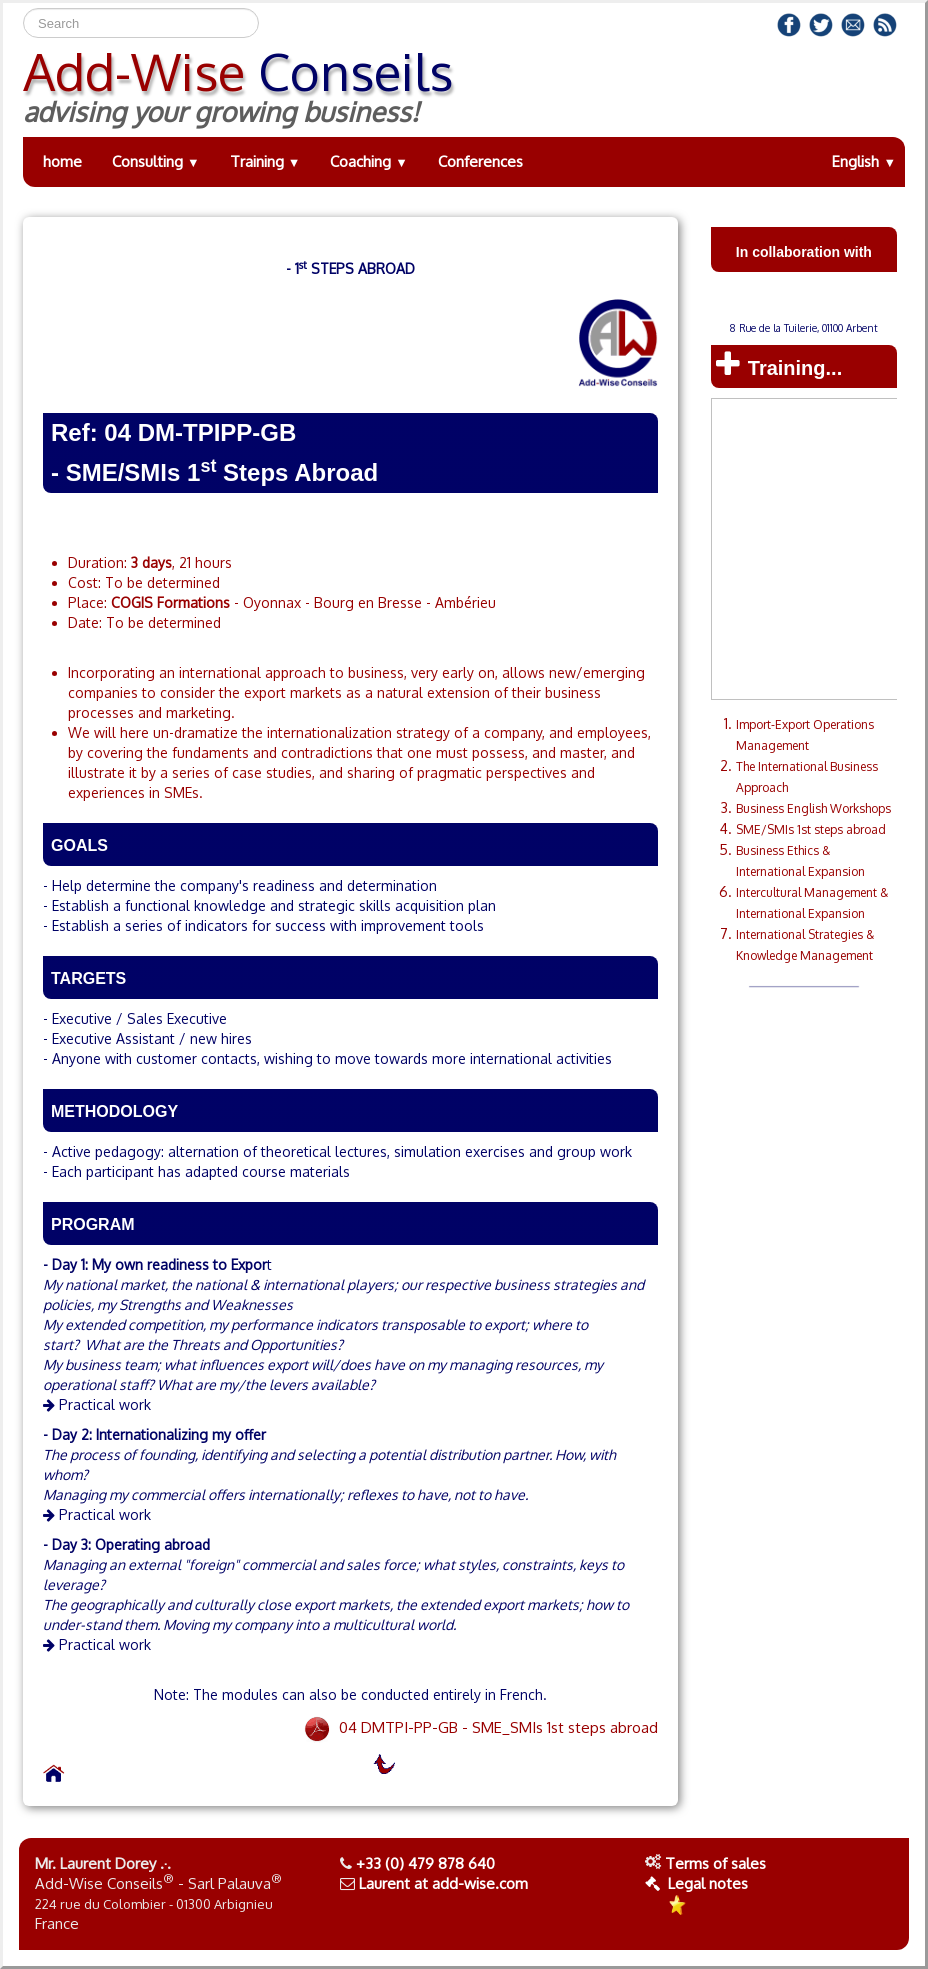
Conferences (480, 161)
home (62, 161)
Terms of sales (715, 1863)
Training (265, 161)
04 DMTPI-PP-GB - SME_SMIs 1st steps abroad (480, 1727)
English (864, 161)
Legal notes (696, 1883)
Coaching (369, 161)
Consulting (156, 161)
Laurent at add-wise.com (443, 1883)
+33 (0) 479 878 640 (425, 1863)
